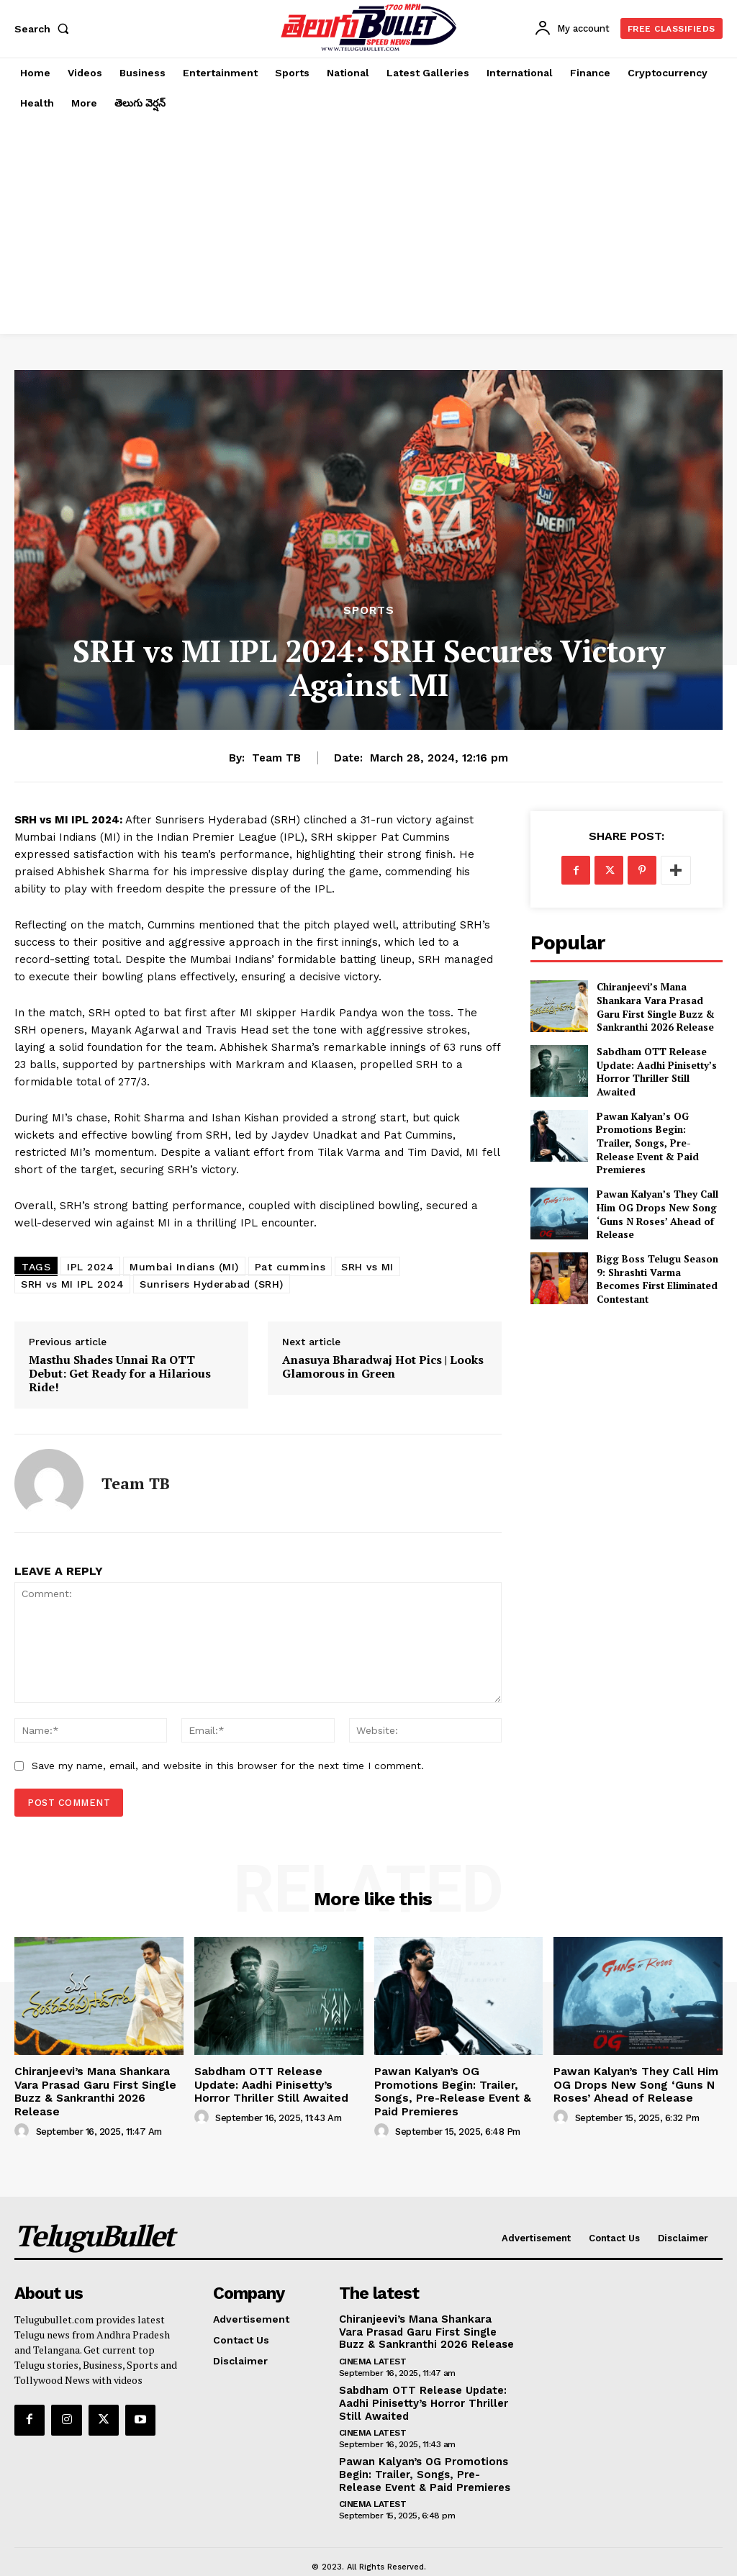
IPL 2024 (90, 1267)
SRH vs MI (367, 1267)
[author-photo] (23, 2113)
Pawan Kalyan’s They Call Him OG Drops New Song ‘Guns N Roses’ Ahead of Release (651, 1194)
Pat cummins (290, 1267)
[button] (44, 29)
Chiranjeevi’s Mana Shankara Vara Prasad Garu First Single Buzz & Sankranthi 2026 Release (659, 1006)
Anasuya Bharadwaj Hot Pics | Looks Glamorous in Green (383, 1366)
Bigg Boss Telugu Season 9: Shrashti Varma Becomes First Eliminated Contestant (656, 1256)
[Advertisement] (368, 226)
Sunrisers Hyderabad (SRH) (212, 1284)
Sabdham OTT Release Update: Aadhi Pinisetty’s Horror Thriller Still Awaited (656, 1068)
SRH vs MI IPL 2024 (72, 1284)
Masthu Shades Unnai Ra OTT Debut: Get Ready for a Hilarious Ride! (120, 1374)
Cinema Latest (373, 2341)
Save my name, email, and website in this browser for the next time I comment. (228, 1765)
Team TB (276, 757)
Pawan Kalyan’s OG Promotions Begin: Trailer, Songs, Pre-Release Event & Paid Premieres (656, 1131)
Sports (368, 610)
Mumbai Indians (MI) (184, 1267)
